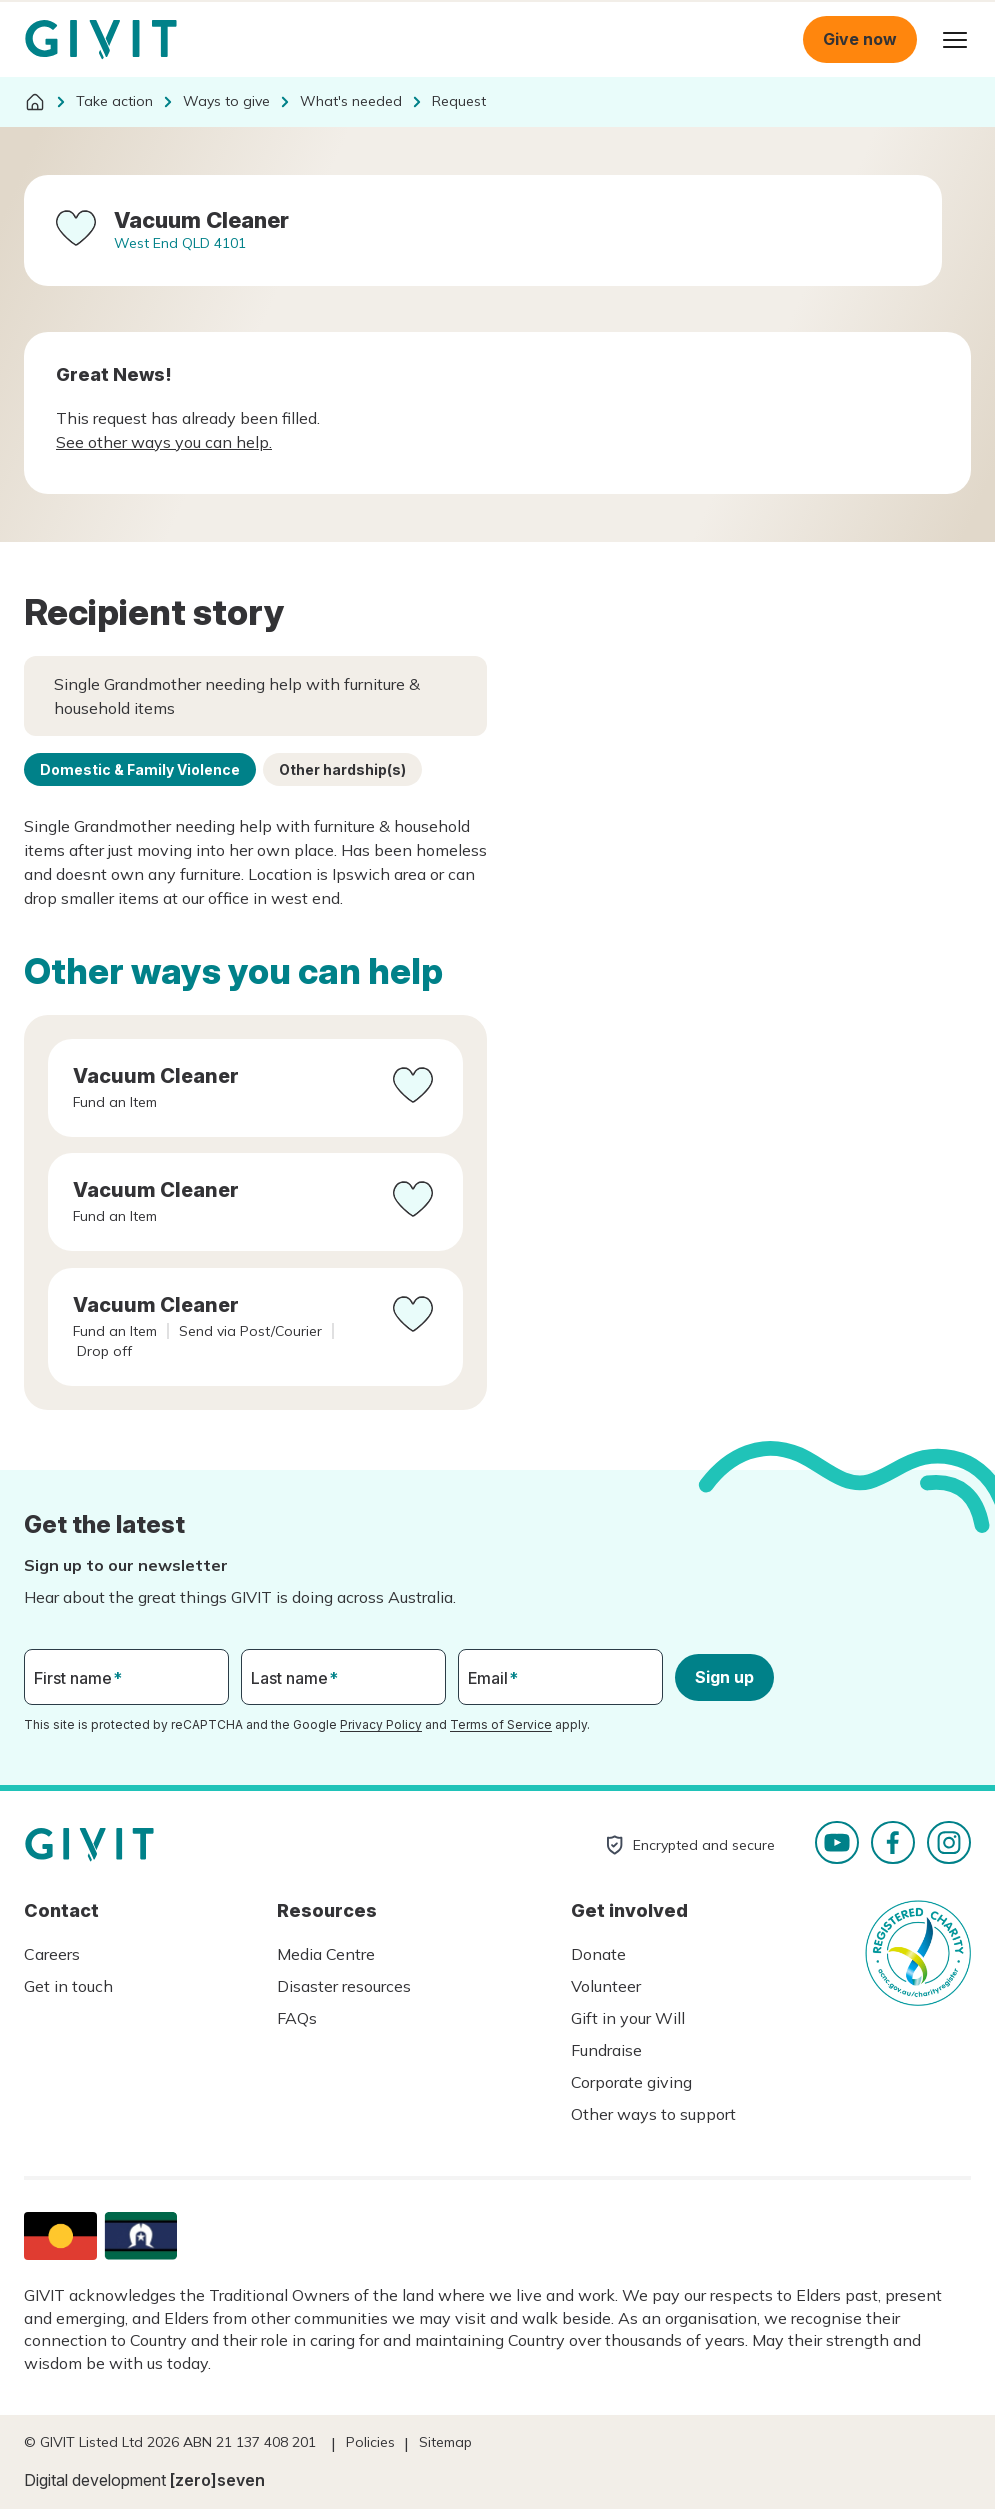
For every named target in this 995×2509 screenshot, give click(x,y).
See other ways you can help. (164, 442)
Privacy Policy (381, 1724)
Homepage (101, 40)
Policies (370, 2442)
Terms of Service (501, 1724)
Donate (598, 1954)
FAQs (297, 2018)
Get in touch (68, 1986)
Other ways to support (653, 2114)
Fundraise (606, 2050)
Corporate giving (631, 2082)
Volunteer (606, 1986)
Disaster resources (344, 1986)
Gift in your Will (628, 2018)
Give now (860, 39)
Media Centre (326, 1954)
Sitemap (445, 2442)
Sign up (724, 1677)
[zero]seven (217, 2480)
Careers (52, 1954)
